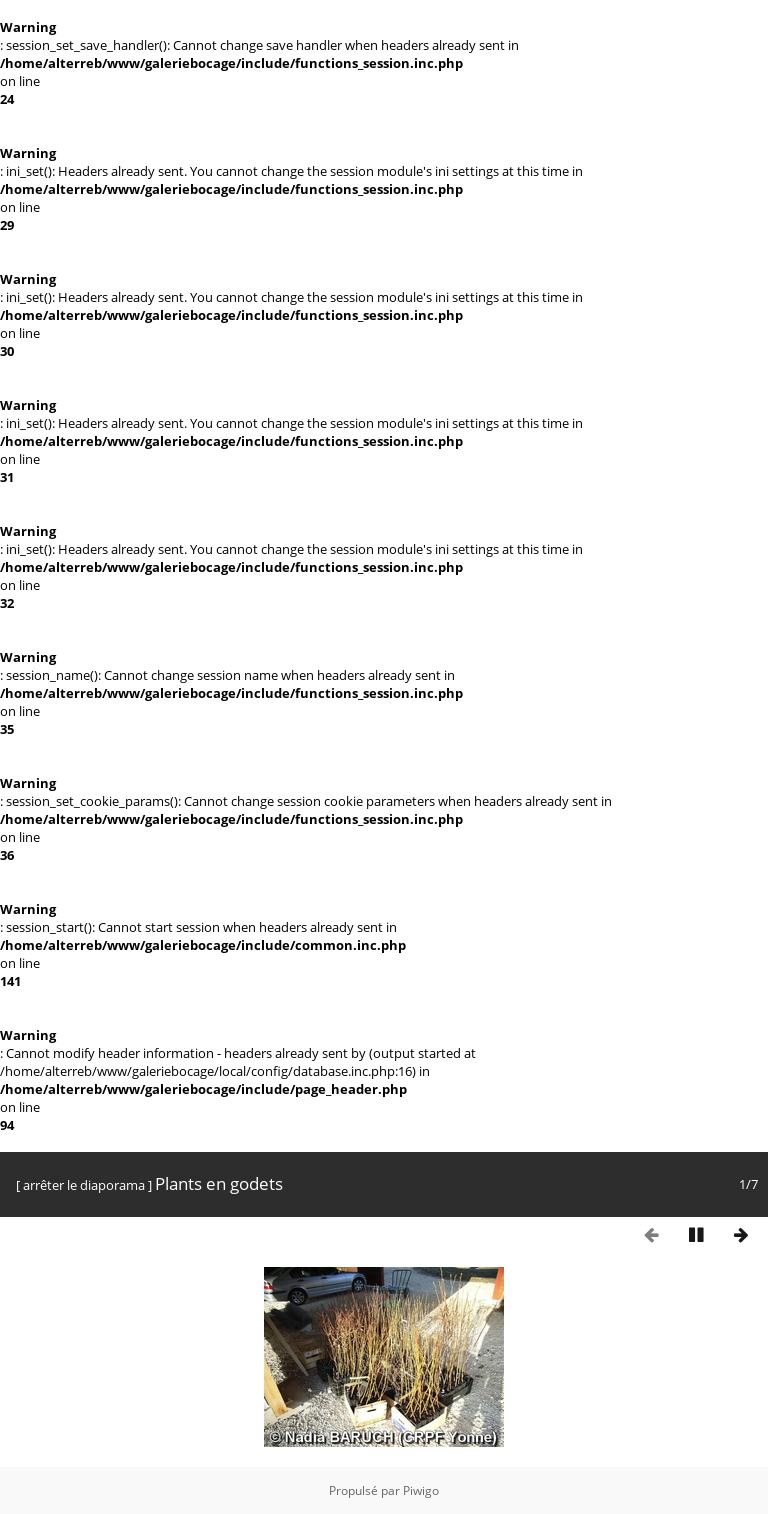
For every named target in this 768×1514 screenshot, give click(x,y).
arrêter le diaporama (84, 1185)
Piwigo (421, 1490)
